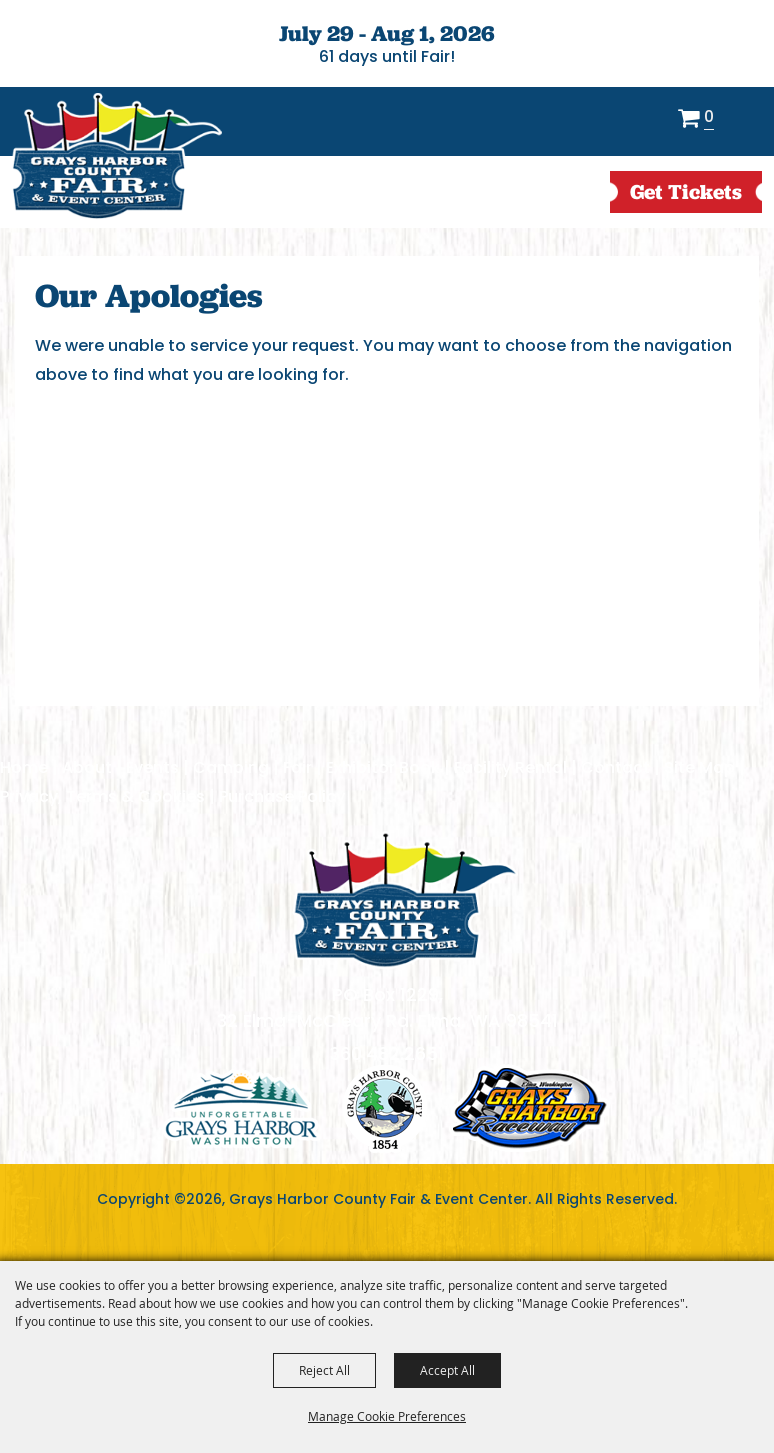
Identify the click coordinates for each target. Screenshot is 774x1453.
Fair (297, 767)
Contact (615, 767)
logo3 (530, 1108)
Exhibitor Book (383, 767)
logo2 (385, 1108)
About (87, 767)
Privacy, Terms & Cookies (102, 796)
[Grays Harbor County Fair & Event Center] (116, 157)
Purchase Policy (282, 796)
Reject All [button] (324, 1370)
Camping (231, 767)
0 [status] (709, 118)
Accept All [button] (447, 1370)
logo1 (241, 1108)
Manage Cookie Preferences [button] (387, 1416)
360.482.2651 (387, 1053)
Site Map (699, 767)
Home (24, 767)
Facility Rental (510, 767)
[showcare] (405, 900)
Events (152, 767)
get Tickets (686, 191)
